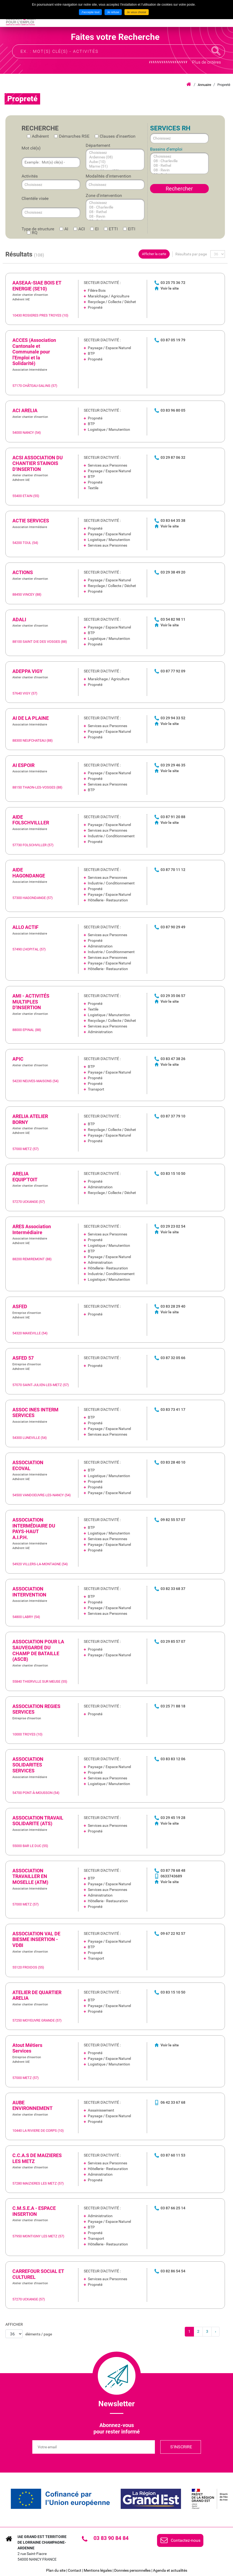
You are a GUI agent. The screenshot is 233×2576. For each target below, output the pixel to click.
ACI (81, 228)
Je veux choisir (137, 12)
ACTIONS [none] (22, 572)
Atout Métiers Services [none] (27, 2048)
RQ (34, 232)
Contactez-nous (185, 2540)
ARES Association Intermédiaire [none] (31, 1229)
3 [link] (207, 2331)
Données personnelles (132, 2570)
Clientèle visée (35, 198)
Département (98, 145)
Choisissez (110, 152)
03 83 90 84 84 (110, 2538)
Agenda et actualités (170, 2570)
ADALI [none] (19, 619)
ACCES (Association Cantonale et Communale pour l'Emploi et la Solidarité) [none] (34, 351)
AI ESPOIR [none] (23, 765)
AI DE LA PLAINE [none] (30, 718)
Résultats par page (191, 254)
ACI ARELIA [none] (24, 410)
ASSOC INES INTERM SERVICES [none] (35, 1412)
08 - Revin (110, 216)
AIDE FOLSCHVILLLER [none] (30, 820)
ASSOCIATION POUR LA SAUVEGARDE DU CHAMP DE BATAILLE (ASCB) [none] (38, 1650)
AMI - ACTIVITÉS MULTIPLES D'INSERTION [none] (30, 1001)
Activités (30, 176)
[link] (115, 299)
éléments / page (38, 2334)
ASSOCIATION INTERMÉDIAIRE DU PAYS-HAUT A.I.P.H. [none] (33, 1528)
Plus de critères (206, 62)
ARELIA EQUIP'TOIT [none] (24, 1176)
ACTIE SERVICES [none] (30, 520)
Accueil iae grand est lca (189, 84)
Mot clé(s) (31, 148)
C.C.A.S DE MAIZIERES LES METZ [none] (37, 2158)
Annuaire (204, 85)
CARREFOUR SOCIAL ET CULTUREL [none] (38, 2274)
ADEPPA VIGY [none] (27, 671)
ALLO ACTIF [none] (25, 927)
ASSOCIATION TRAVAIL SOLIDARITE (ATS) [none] (37, 1821)
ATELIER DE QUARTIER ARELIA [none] (36, 1995)
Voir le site (170, 288)
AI (66, 228)
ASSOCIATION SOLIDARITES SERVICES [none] (27, 1764)
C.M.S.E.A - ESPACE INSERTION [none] (34, 2211)
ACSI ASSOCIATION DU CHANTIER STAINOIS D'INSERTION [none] (37, 463)
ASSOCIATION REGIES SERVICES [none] (36, 1709)
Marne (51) (110, 166)
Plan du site (55, 2570)
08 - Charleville (110, 207)
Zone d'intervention (104, 195)
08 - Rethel (110, 212)
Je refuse (113, 12)
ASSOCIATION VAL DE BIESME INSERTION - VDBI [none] (36, 1939)
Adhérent (40, 136)
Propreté (223, 85)
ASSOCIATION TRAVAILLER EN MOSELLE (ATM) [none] (30, 1876)
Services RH (170, 128)
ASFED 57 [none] (23, 1358)
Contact (74, 2570)
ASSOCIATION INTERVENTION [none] (29, 1592)
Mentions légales (98, 2570)
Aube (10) (110, 161)
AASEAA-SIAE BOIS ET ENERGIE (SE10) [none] (36, 285)
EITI (131, 228)
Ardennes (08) (110, 157)
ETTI (113, 228)
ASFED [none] (19, 1306)
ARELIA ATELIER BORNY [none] (30, 1119)
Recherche (216, 51)
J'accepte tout (90, 12)
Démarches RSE (74, 136)
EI (97, 228)
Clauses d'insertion (117, 136)
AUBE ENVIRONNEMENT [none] (32, 2105)
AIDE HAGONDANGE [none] (28, 873)
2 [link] (198, 2331)
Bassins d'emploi (166, 149)
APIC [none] (17, 1059)
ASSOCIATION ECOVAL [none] (27, 1465)
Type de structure (38, 228)
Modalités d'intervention (108, 176)
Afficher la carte (154, 254)
